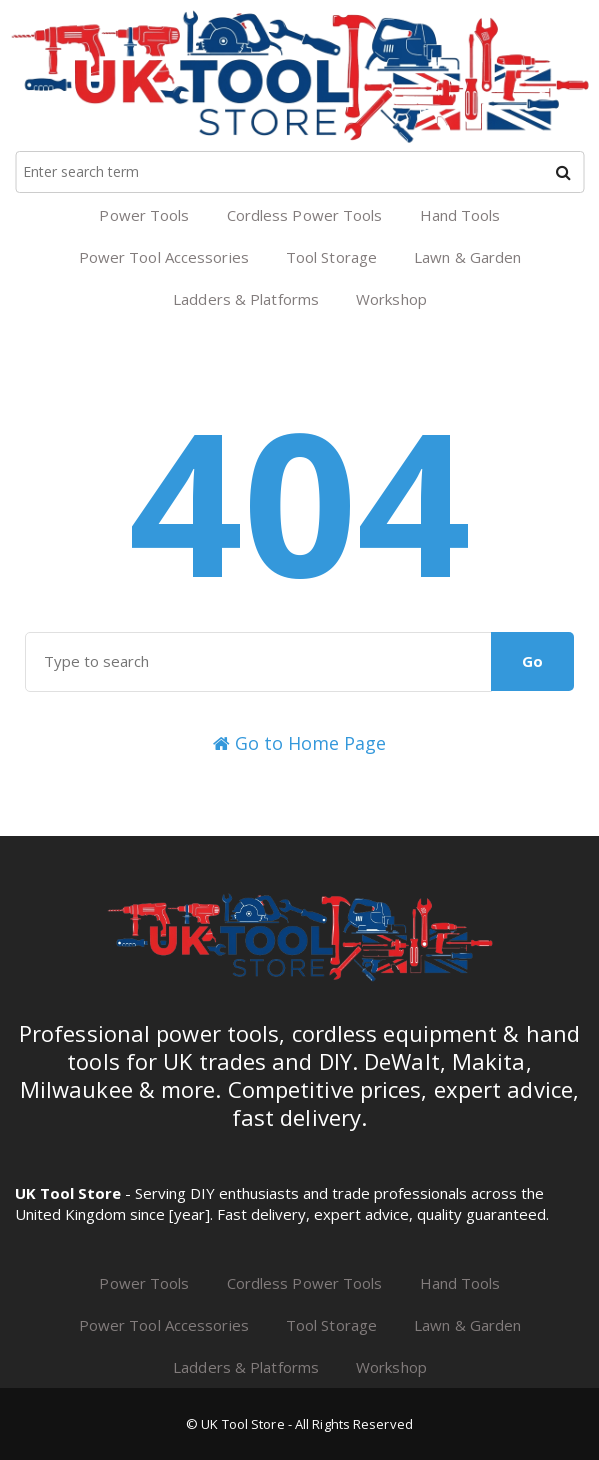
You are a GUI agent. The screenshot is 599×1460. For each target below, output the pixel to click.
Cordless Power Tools (305, 215)
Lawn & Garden (467, 257)
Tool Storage (331, 257)
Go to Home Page (299, 743)
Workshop (391, 299)
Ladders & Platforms (246, 299)
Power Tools (144, 215)
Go (532, 661)
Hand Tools (460, 215)
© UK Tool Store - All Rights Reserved (299, 1424)
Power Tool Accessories (164, 257)
